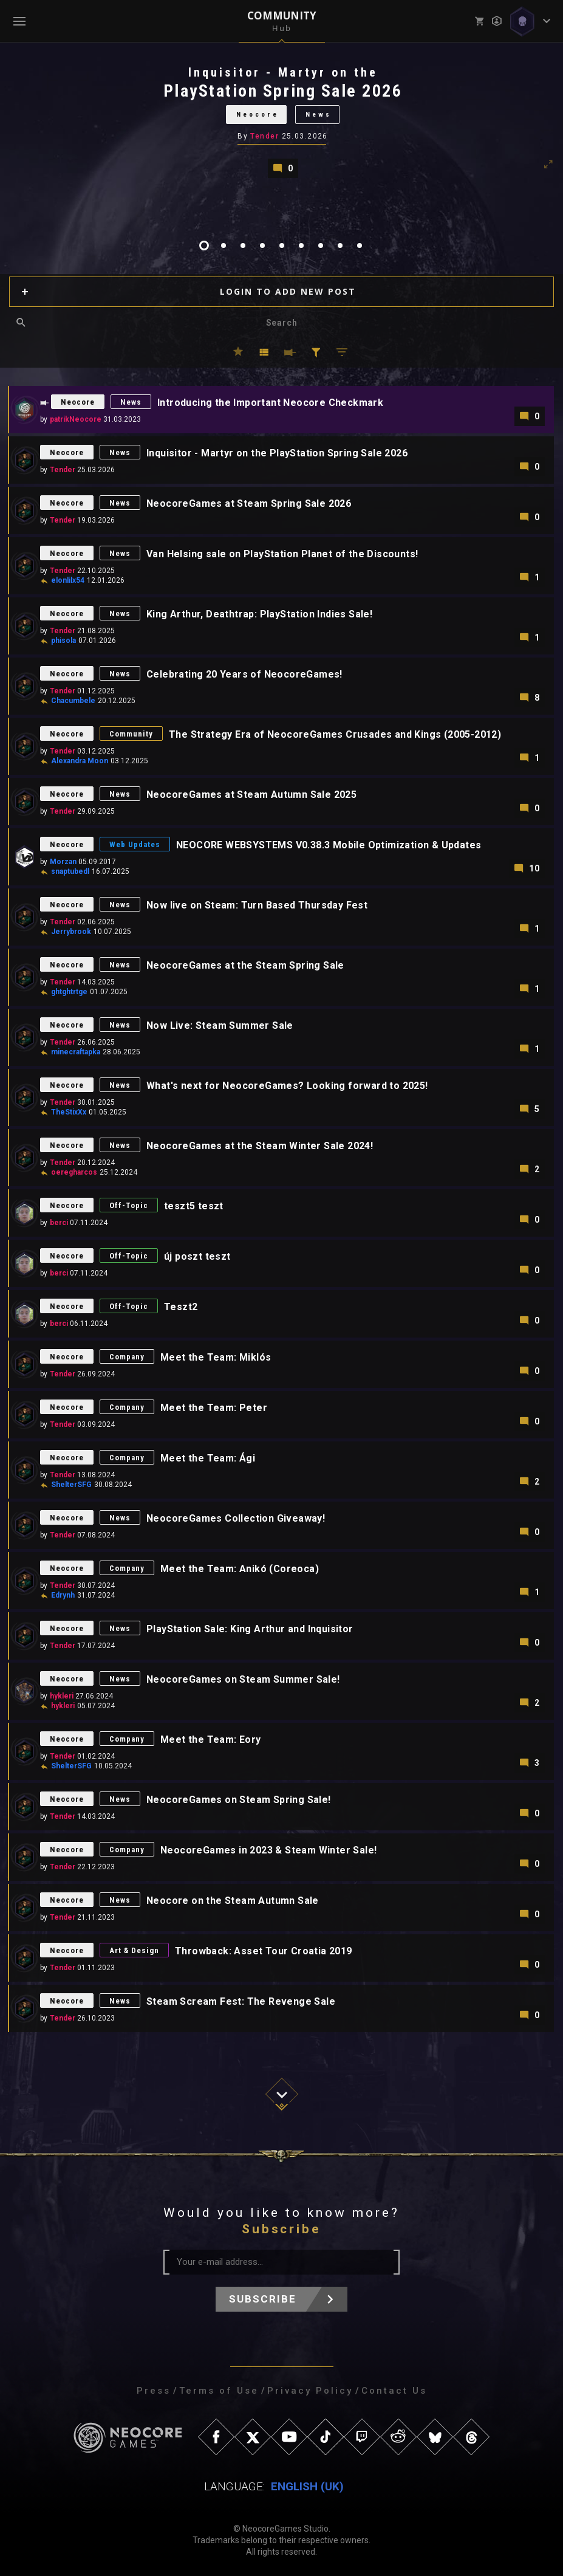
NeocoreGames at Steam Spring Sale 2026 (248, 503)
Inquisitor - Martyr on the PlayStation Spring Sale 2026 (277, 453)
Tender (264, 136)
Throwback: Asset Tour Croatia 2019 (263, 1951)
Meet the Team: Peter (213, 1407)
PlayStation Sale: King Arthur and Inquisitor (249, 1629)
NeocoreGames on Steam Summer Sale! (243, 1679)
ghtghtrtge (69, 991)
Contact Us (394, 2390)
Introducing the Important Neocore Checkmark (270, 402)
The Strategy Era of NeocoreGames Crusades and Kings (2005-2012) (335, 734)
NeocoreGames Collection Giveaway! (235, 1518)
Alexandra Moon (79, 761)
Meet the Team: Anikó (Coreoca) (239, 1569)
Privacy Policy (310, 2390)
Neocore (257, 114)
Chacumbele (73, 700)
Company (127, 1356)
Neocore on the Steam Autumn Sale (232, 1900)
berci (59, 1222)
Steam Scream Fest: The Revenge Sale (240, 2001)
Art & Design (134, 1950)
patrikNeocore (75, 419)
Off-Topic (128, 1205)
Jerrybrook (71, 931)
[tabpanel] (281, 121)
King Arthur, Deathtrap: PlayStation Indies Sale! (259, 614)
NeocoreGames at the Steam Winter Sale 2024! (259, 1146)
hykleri (61, 1696)
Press (154, 2390)
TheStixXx (68, 1112)
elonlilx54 (67, 580)
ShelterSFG (71, 1484)
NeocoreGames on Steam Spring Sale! (238, 1799)
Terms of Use (219, 2390)
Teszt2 (180, 1307)
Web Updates (134, 844)
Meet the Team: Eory (210, 1739)
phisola (63, 640)
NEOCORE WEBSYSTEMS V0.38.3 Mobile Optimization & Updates (328, 845)
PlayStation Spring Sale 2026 (283, 91)
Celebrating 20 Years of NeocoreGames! (244, 674)
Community (131, 733)
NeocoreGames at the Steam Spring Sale (245, 965)
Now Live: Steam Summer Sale (219, 1025)
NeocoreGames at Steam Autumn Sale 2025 (251, 794)
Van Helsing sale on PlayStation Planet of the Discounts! (282, 554)
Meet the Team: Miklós (215, 1357)
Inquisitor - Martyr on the (283, 72)
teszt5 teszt (193, 1206)
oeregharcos (74, 1172)
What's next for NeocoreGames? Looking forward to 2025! (287, 1085)
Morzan (63, 861)
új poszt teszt (197, 1256)
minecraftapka (75, 1052)
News (318, 114)
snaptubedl (70, 871)
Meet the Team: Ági (207, 1458)
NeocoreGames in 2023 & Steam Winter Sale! (268, 1850)
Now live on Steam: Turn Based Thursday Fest (256, 905)
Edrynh (63, 1595)
